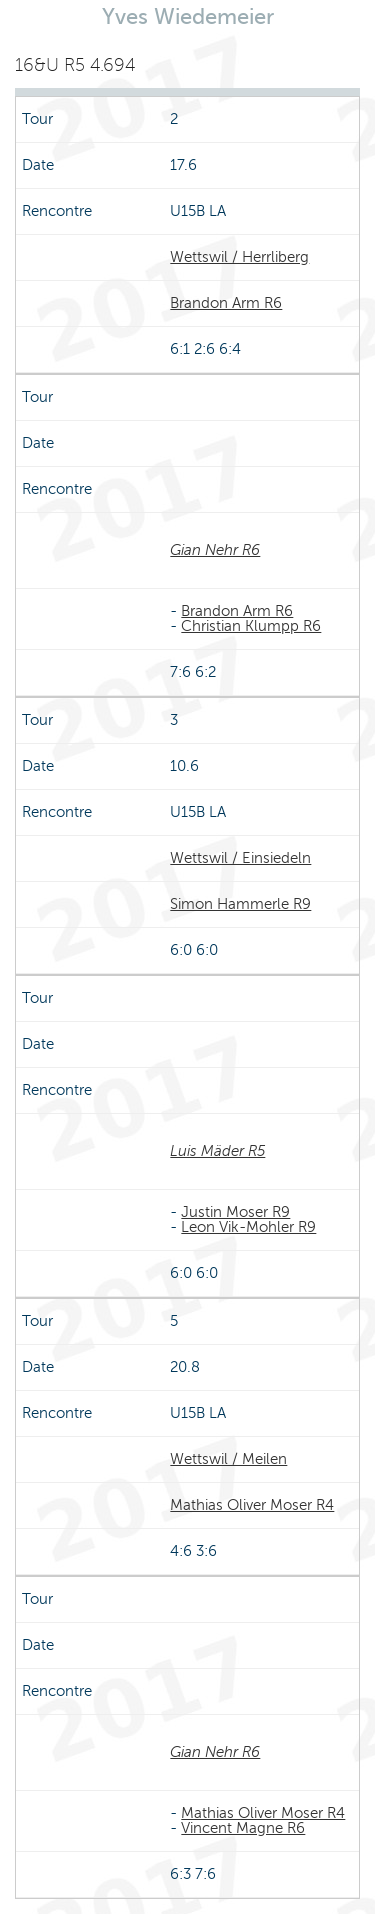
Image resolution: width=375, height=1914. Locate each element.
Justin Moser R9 (235, 1212)
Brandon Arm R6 (226, 303)
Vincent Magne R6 (243, 1828)
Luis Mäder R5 (217, 1151)
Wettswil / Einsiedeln (240, 858)
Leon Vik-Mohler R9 (248, 1227)
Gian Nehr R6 (215, 550)
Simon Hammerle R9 (240, 904)
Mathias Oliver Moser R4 (252, 1505)
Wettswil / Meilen (228, 1459)
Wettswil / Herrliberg (239, 257)
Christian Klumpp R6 (251, 626)
